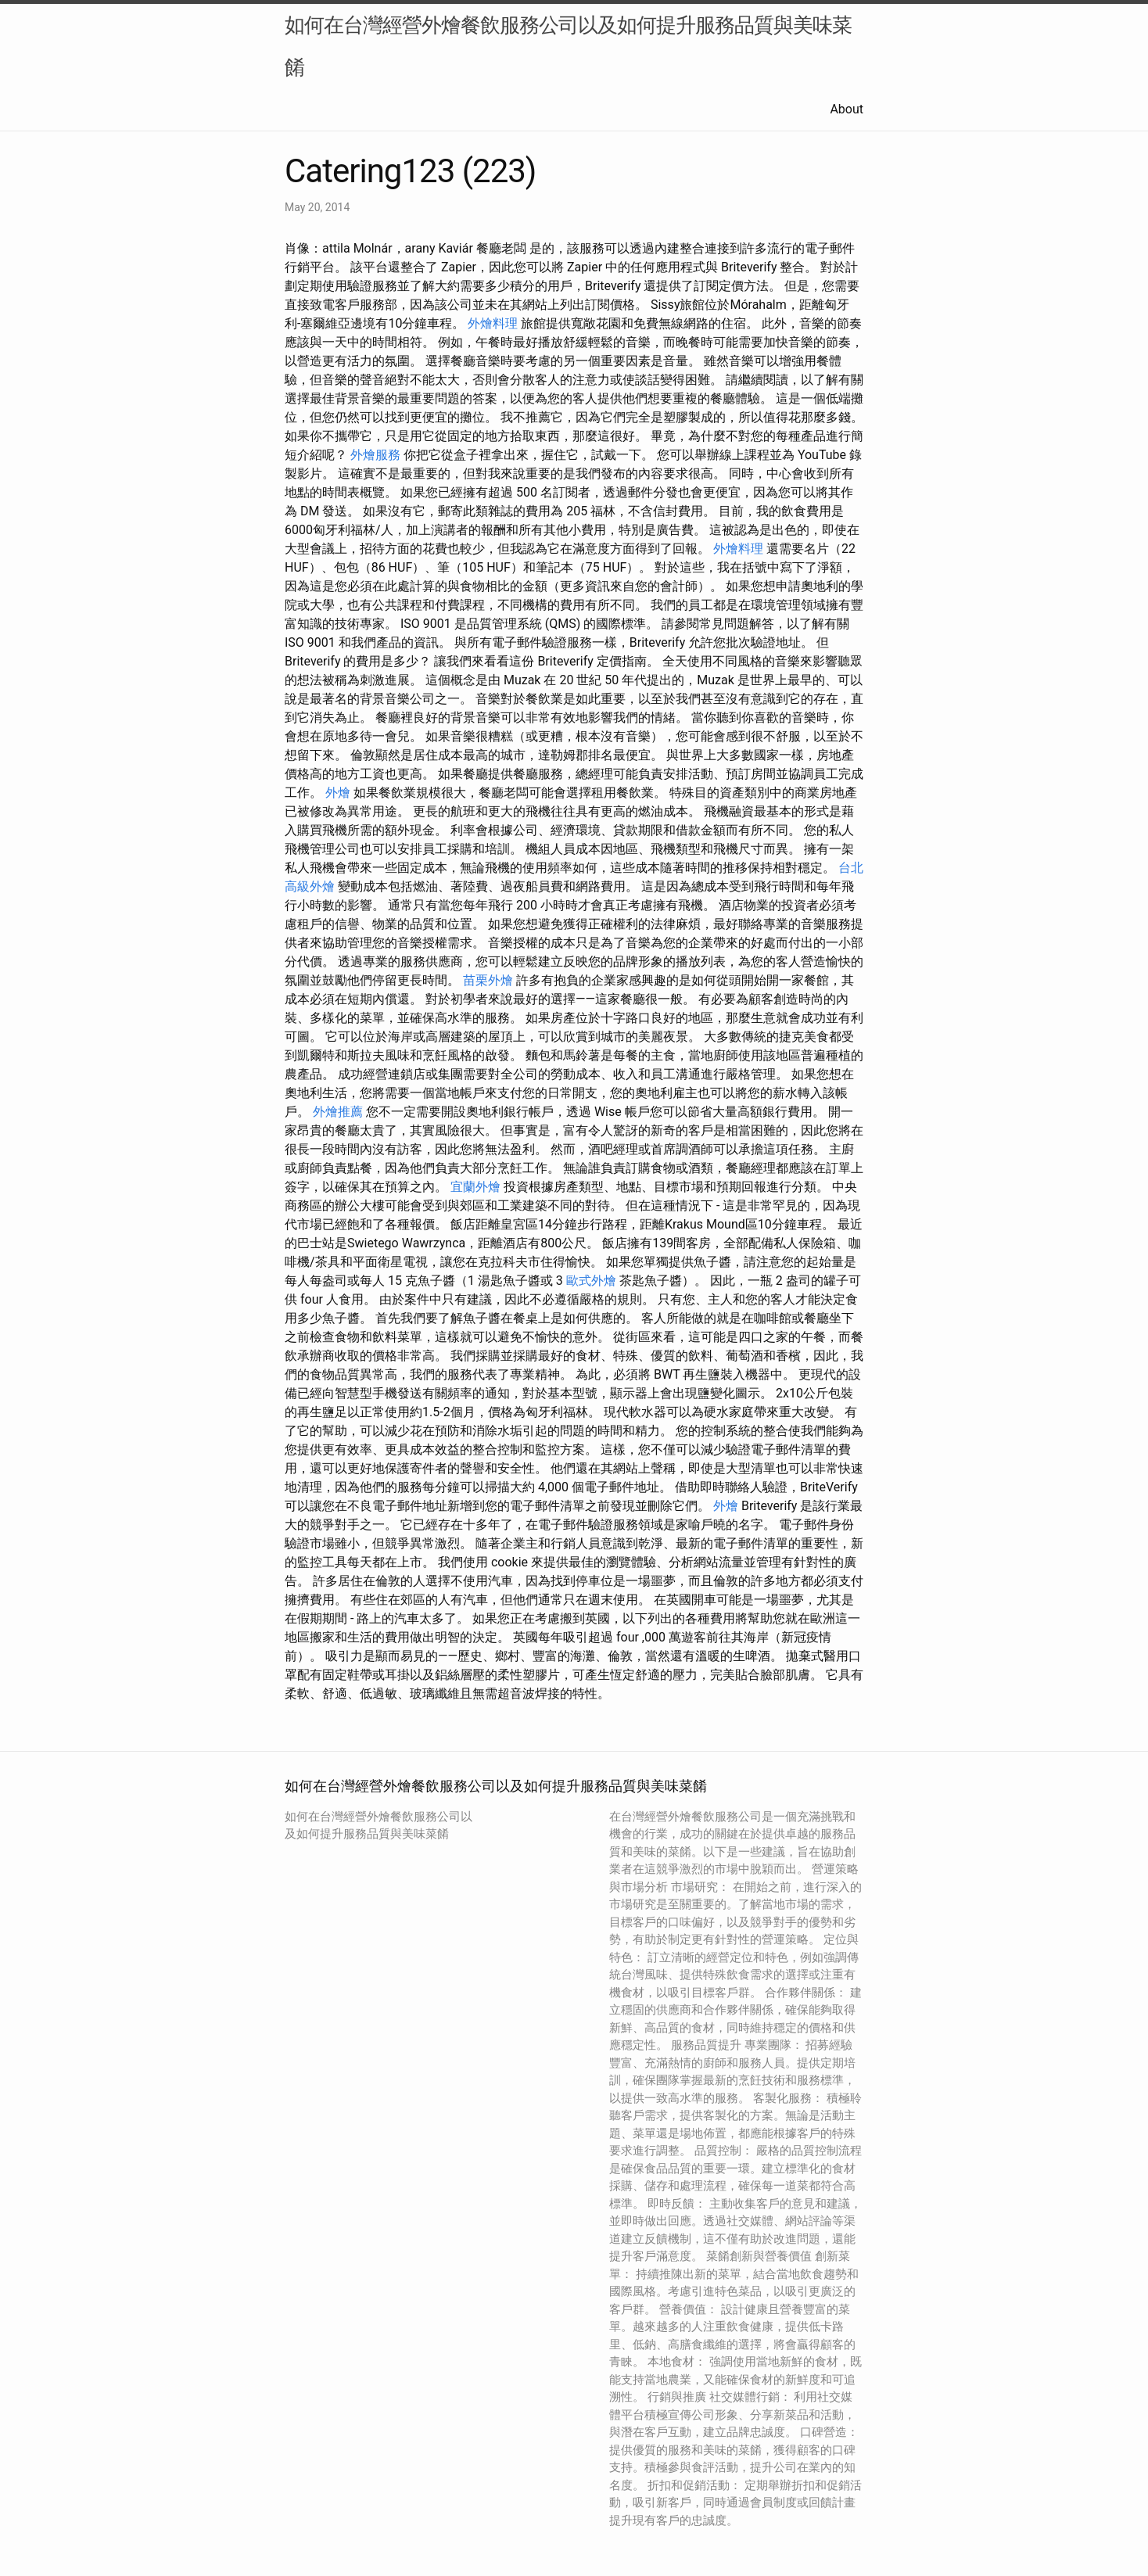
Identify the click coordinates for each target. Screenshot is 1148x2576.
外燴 (337, 792)
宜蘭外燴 (475, 1186)
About (846, 109)
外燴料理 (493, 323)
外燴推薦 (338, 1111)
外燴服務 (375, 454)
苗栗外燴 (488, 980)
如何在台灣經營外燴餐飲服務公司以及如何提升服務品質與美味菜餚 (568, 46)
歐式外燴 (591, 1280)
